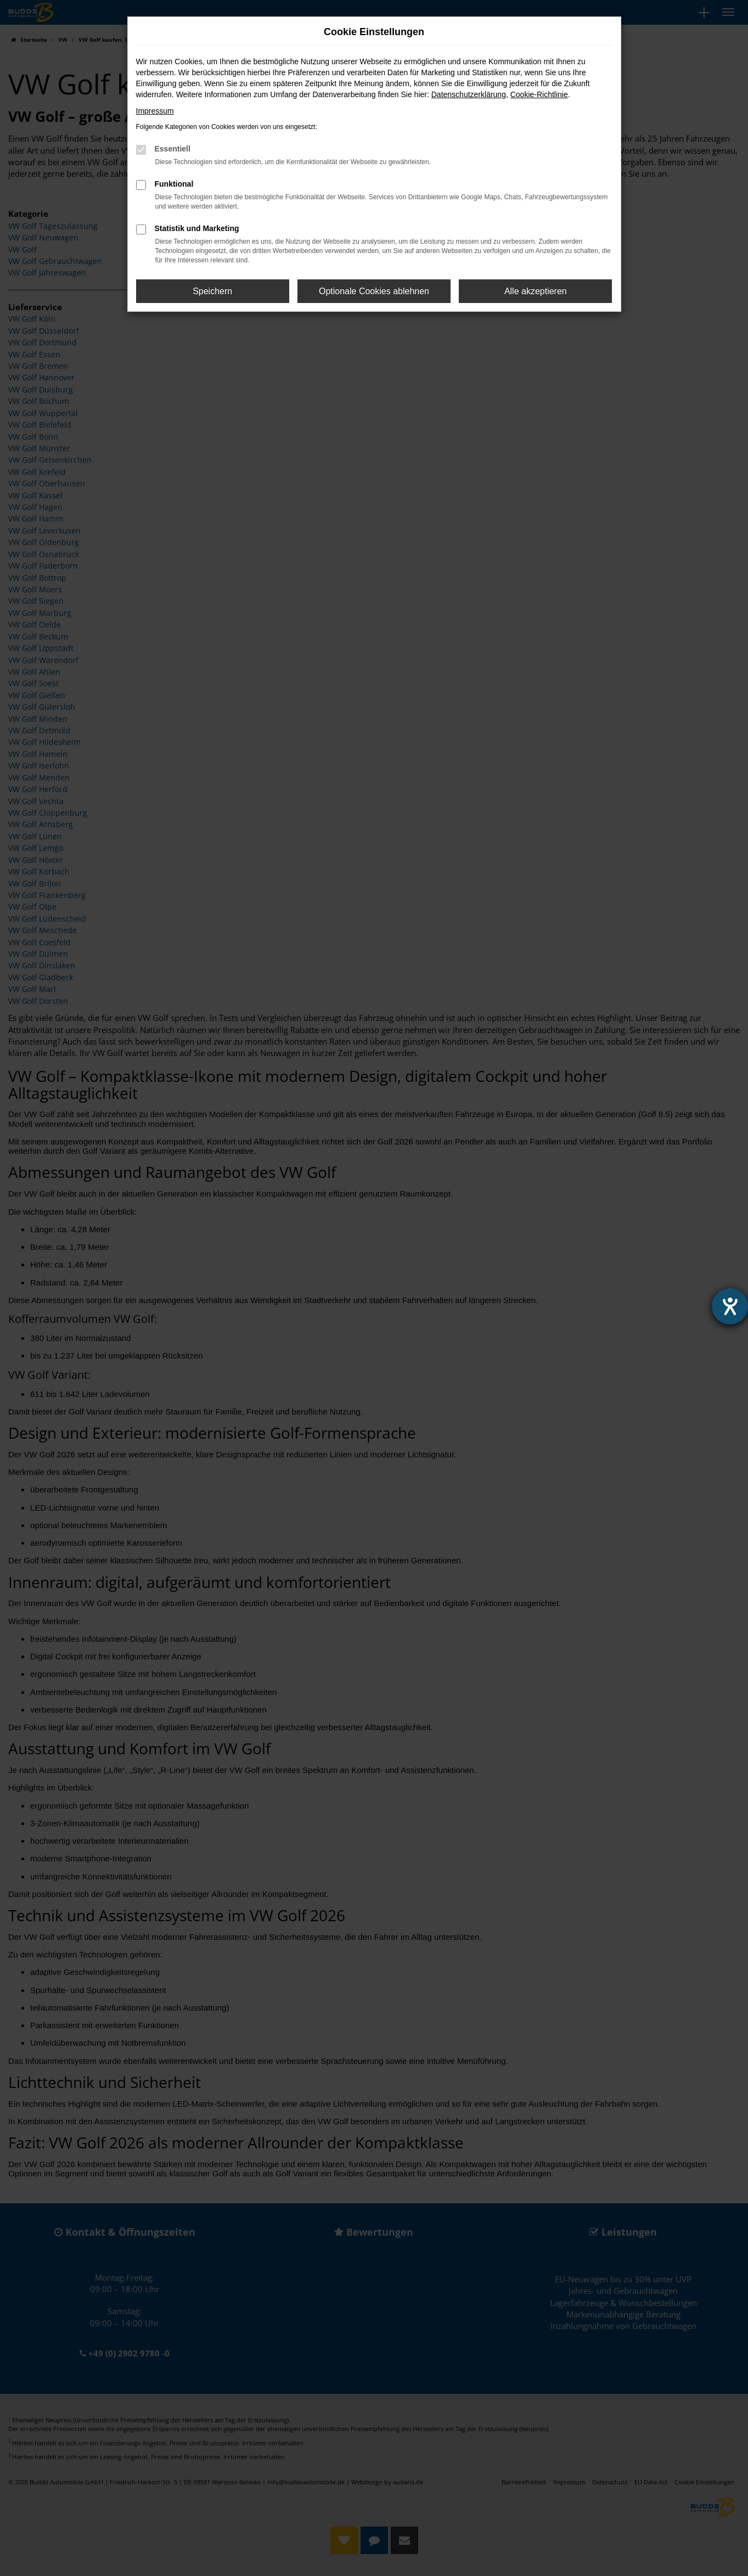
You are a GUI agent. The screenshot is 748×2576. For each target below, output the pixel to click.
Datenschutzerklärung (468, 94)
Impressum (155, 110)
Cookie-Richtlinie (539, 94)
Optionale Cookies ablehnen (374, 291)
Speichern (212, 291)
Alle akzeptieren (535, 291)
